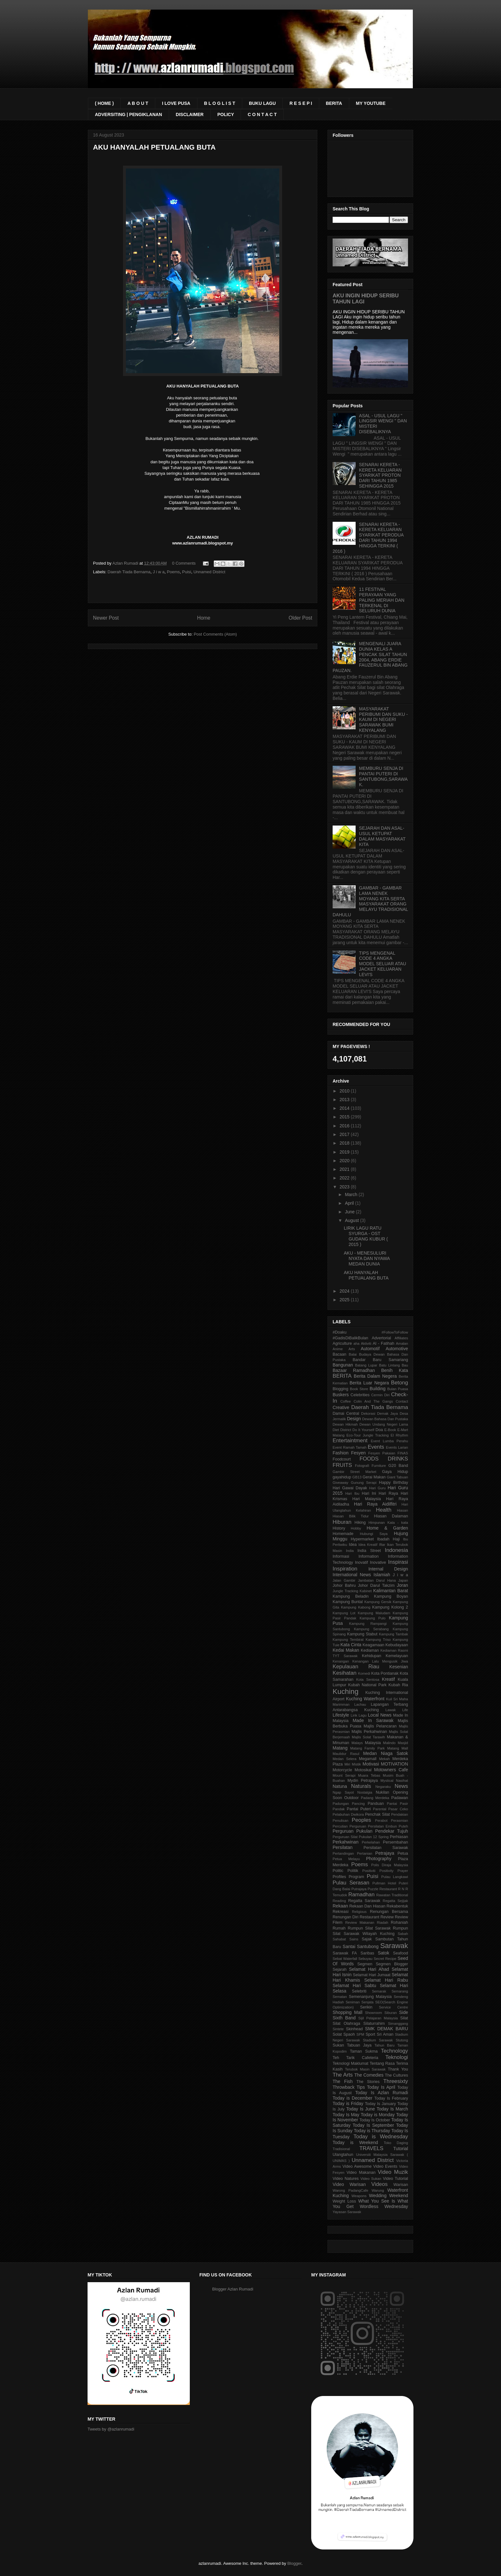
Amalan (402, 1343)
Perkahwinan (345, 1841)
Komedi (364, 1673)
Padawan (399, 1798)
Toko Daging (396, 2143)
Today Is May (346, 2114)
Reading (339, 1901)
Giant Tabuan (397, 1477)
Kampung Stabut (362, 1634)
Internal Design (388, 1568)
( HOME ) (104, 103)
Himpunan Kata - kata (388, 1522)
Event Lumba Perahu (389, 1441)
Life (405, 1710)
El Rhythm (399, 1435)
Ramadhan (361, 1894)
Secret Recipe (385, 1959)
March (351, 1194)
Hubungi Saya (374, 1534)
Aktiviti (366, 1343)
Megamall (367, 1759)
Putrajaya (358, 1889)
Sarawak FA (345, 1953)
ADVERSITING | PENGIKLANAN (128, 114)
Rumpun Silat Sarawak (369, 1928)
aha (356, 1343)
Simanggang (398, 2023)
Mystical (387, 1780)
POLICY (225, 114)
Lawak (390, 1710)
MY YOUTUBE (371, 103)
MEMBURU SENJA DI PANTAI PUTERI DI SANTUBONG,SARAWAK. (383, 776)
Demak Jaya (387, 1413)
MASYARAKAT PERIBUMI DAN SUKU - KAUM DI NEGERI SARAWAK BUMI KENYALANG (383, 719)
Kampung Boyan (391, 1596)
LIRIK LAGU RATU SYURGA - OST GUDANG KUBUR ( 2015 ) (366, 1236)
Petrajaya (384, 1853)
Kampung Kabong (355, 1607)
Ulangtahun (343, 2154)
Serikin (366, 2007)
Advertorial (381, 1338)
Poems (173, 571)
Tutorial (400, 2148)
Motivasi (371, 1763)
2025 (345, 1299)
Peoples (361, 1820)
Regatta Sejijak (395, 1901)
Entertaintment (350, 1440)
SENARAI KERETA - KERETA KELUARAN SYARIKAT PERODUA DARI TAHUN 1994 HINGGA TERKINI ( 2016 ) (368, 538)
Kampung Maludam (374, 1613)
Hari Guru (377, 1488)
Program (356, 1877)
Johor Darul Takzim (376, 1585)
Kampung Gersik (377, 1602)
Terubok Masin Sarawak (365, 2069)
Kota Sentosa (367, 1679)
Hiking (360, 1522)
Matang (340, 1747)
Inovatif (361, 1562)
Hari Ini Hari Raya (380, 1493)
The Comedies (368, 2075)
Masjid (403, 1743)
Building (378, 1388)
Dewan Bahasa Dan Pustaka (385, 1419)
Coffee (345, 1401)
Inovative (378, 1562)
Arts (352, 1349)
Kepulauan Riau (356, 1667)
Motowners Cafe (391, 1769)
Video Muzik (393, 2172)
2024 (345, 1291)
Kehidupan (371, 1656)
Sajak (367, 1939)
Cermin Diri (380, 1395)
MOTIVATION (394, 1763)
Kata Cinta (351, 1644)
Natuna (340, 1786)
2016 (345, 1125)
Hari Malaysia (366, 1499)
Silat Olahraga (346, 2023)
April (350, 1203)
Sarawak (394, 1946)
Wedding (378, 2195)
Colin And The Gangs (373, 1401)
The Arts (343, 2075)
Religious (359, 1912)
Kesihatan (345, 1673)
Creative (341, 1407)
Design (354, 1418)
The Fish (343, 2081)
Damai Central (346, 1413)
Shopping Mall (347, 2012)
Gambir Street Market (354, 1472)
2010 (345, 1090)
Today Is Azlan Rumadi (381, 2092)
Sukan (338, 2045)
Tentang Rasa (382, 2063)
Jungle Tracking (345, 1591)
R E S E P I (300, 103)
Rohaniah (399, 1922)
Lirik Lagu (358, 1715)
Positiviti (368, 1871)
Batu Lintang (389, 1365)
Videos (379, 2184)
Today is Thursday (372, 2130)
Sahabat (339, 1939)
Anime (338, 1349)
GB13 (357, 1477)
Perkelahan (371, 1842)
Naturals (361, 1786)
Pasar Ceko (398, 1809)
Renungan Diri (345, 1917)
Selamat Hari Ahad (369, 1969)
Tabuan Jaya (359, 2045)
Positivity (386, 1871)
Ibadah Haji (388, 1539)
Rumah (339, 1928)
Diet (336, 1430)
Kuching (345, 1691)
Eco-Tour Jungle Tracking (367, 1435)
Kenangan (341, 1661)
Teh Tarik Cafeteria (355, 2057)
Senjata (367, 2002)
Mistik (356, 1764)
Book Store (359, 1389)
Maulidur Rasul (346, 1754)
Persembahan (395, 1842)
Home (204, 618)
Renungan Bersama (389, 1911)
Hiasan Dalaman (391, 1516)
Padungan (341, 1803)
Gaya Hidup (395, 1471)
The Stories (368, 2081)
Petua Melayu (346, 1859)
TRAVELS (371, 2148)
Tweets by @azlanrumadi (111, 2429)
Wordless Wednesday (384, 2206)
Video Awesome (357, 2166)
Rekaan (340, 1905)
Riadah (382, 1922)
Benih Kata (394, 1370)
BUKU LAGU (262, 103)
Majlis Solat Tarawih (368, 1737)
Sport (370, 2034)
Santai (349, 1946)
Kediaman (370, 1650)
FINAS (402, 1453)
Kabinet (366, 1591)
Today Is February (391, 2098)
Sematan (340, 1997)
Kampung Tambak (393, 1634)
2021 (345, 1169)
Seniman (353, 2002)
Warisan (400, 2184)
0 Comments (184, 563)
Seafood (400, 1953)
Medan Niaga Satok (385, 1753)
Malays (357, 1743)
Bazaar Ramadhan (354, 1370)
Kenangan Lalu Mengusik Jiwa (380, 1661)
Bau (405, 1365)
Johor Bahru (344, 1585)
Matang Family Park (367, 1748)
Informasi (341, 1556)
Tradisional (341, 2149)
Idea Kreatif (367, 1544)
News (401, 1786)
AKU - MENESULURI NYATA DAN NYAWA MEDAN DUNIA (367, 1258)
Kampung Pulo (373, 1618)
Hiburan (342, 1522)
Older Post (300, 618)
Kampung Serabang (371, 1629)
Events (376, 1447)
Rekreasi (341, 1911)
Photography (378, 1858)
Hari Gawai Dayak (350, 1488)
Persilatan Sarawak (386, 1847)
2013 (345, 1099)
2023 (345, 1186)
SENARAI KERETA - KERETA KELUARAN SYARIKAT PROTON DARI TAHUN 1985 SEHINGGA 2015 (380, 475)
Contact (402, 1401)
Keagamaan (373, 1645)
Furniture (379, 1466)
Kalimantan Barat (390, 1590)
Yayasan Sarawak (347, 2212)
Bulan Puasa (397, 1389)
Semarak (379, 1991)
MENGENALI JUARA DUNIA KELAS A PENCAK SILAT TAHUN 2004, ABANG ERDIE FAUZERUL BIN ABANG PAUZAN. (370, 657)
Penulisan (340, 1820)
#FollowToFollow (395, 1332)
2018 (345, 1143)
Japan (403, 1580)
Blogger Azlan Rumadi (232, 2289)
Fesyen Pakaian (381, 1453)
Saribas (367, 1953)
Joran (402, 1585)
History (339, 1528)
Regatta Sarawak (364, 1901)
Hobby (356, 1528)
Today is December (352, 2098)
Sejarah (339, 1969)
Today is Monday (378, 2114)
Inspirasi (398, 1562)
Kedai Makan (346, 1650)
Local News (380, 1715)
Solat (337, 2034)
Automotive (397, 1348)
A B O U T (137, 103)
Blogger (294, 2563)
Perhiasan (399, 1837)
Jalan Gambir (344, 1580)
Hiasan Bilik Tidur (351, 1516)
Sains (353, 1939)
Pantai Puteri (359, 1809)
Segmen (364, 1964)
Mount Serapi (344, 1775)
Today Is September (373, 2125)
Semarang (399, 1991)
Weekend (398, 2195)
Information (368, 1556)
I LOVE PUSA (176, 103)
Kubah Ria (398, 1685)
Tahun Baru (384, 2045)
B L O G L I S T (219, 103)
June (350, 1211)
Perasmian (399, 1820)
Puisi (186, 571)
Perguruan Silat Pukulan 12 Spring (361, 1837)
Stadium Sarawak (378, 2040)
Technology (394, 2051)
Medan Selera (345, 1759)
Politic (338, 1870)
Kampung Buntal (348, 1602)
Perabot (381, 1820)
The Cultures (396, 2075)
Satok (383, 1952)
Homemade (343, 1533)
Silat (404, 2018)
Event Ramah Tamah (349, 1447)
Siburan (390, 2013)
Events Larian (397, 1447)
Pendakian (399, 1814)
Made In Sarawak (373, 1720)
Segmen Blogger (392, 1964)
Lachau (360, 1704)
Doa (379, 1430)
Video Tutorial (395, 2178)
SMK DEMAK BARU (386, 2028)
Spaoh (349, 2034)
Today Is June (360, 2108)
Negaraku (383, 1787)
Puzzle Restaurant (382, 1889)
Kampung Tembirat (348, 1639)
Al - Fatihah (383, 1343)
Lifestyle (341, 1715)
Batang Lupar (366, 1365)
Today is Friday (348, 2103)
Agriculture (342, 1343)
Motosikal (363, 1770)
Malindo (389, 1743)
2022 (345, 1177)
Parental (379, 1809)
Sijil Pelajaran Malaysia (378, 2018)
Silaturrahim (374, 2023)
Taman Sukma (364, 2051)
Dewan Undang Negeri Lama (383, 1424)
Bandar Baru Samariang (380, 1360)
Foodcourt (342, 1459)
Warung (378, 2190)
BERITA (334, 103)
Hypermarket (362, 1539)
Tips (361, 2087)
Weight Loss (344, 2201)
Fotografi (362, 1466)
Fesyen (358, 1452)
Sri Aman (385, 2034)
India (350, 1551)
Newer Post (106, 618)
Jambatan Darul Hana (377, 1580)
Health (384, 1510)
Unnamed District (209, 571)
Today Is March (392, 2108)
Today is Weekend (355, 2142)
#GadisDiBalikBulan (350, 1338)
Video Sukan (370, 2179)
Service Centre (393, 2007)
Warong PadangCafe (350, 2190)
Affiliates (401, 1338)
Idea (353, 1544)
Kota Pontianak (385, 1673)
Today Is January (380, 2104)
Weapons (358, 2196)
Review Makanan (359, 1922)
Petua (402, 1853)
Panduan (376, 1803)
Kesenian (398, 1666)
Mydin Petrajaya (362, 1780)
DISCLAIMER (190, 114)
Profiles (339, 1877)
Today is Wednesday (380, 2137)
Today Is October (374, 2120)
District (345, 1430)
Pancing (358, 1803)
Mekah (384, 1759)
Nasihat (402, 1780)
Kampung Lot (344, 1613)
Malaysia (373, 1743)
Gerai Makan (374, 1477)
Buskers (341, 1394)
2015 (345, 1116)
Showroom (373, 2013)
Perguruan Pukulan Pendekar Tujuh (370, 1831)
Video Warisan (349, 2184)
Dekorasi (368, 1413)
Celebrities (360, 1395)
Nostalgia (364, 1792)
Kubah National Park (367, 1685)
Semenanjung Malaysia (370, 1996)
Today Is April (381, 2087)
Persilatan (342, 1847)
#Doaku (339, 1332)
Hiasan (402, 1510)
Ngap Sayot (343, 1792)
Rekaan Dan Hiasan (367, 1906)
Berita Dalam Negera (375, 1376)
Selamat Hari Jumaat (371, 1975)
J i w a (159, 571)
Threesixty (395, 2081)
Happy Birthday (393, 1482)
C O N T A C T (262, 114)
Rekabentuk (397, 1906)
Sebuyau (365, 1959)
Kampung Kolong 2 (390, 1607)
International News (352, 1574)
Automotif (370, 1348)
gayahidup (342, 1477)
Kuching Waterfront (365, 1698)
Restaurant (369, 1917)
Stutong (402, 2040)
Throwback (343, 2087)
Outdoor (351, 1798)
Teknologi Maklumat (350, 2063)
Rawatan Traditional (392, 1895)
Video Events (385, 2166)
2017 (345, 1134)
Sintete (338, 2029)
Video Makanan (360, 2172)
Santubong (368, 1946)
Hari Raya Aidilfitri (375, 1504)
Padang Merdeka (375, 1798)
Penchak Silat (377, 1814)
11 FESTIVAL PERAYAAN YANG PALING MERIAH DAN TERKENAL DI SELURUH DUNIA (382, 600)
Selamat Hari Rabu (386, 1980)
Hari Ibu (352, 1493)
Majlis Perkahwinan (369, 1731)
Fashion (341, 1452)
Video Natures (346, 2178)
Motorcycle (342, 1770)
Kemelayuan (397, 1656)
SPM (360, 2034)
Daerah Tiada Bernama (129, 571)
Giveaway (340, 1482)
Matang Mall (397, 1748)
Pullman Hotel (384, 1883)
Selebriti (359, 1991)
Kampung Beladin (351, 1596)
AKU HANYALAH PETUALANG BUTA (366, 1275)
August (352, 1220)
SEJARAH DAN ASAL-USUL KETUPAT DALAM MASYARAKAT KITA (382, 836)
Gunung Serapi (363, 1482)
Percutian (340, 1826)
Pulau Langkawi (394, 1877)
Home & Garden (387, 1528)
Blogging (340, 1389)
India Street (369, 1550)
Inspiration (345, 1569)
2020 (345, 1160)
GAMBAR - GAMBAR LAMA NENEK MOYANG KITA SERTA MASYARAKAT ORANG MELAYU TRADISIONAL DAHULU (370, 901)
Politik (352, 1870)
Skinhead (354, 2029)
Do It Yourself (363, 1430)
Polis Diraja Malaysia (389, 1865)
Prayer (402, 1871)
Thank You (398, 2069)
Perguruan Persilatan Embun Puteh (379, 1826)
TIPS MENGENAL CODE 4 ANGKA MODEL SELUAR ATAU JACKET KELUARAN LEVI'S (382, 964)
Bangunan (343, 1364)
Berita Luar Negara (369, 1382)
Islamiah (382, 1574)
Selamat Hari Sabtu (354, 1985)
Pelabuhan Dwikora (348, 1814)
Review (387, 1917)
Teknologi (396, 2057)
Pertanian (364, 1853)
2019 (345, 1152)
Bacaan (339, 1354)
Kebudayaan (396, 1645)
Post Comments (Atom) (215, 634)
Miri (347, 1764)
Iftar (382, 1544)
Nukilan (382, 1792)
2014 (345, 1108)
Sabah (403, 1934)
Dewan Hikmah (345, 1424)
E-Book (390, 1430)
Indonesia (396, 1550)
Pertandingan (343, 1853)
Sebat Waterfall (345, 1959)
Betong (399, 1383)
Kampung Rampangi (368, 1623)
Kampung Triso (378, 1639)
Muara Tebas (369, 1775)
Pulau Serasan (351, 1883)
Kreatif (388, 1679)
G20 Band (398, 1465)
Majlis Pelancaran (380, 1726)
